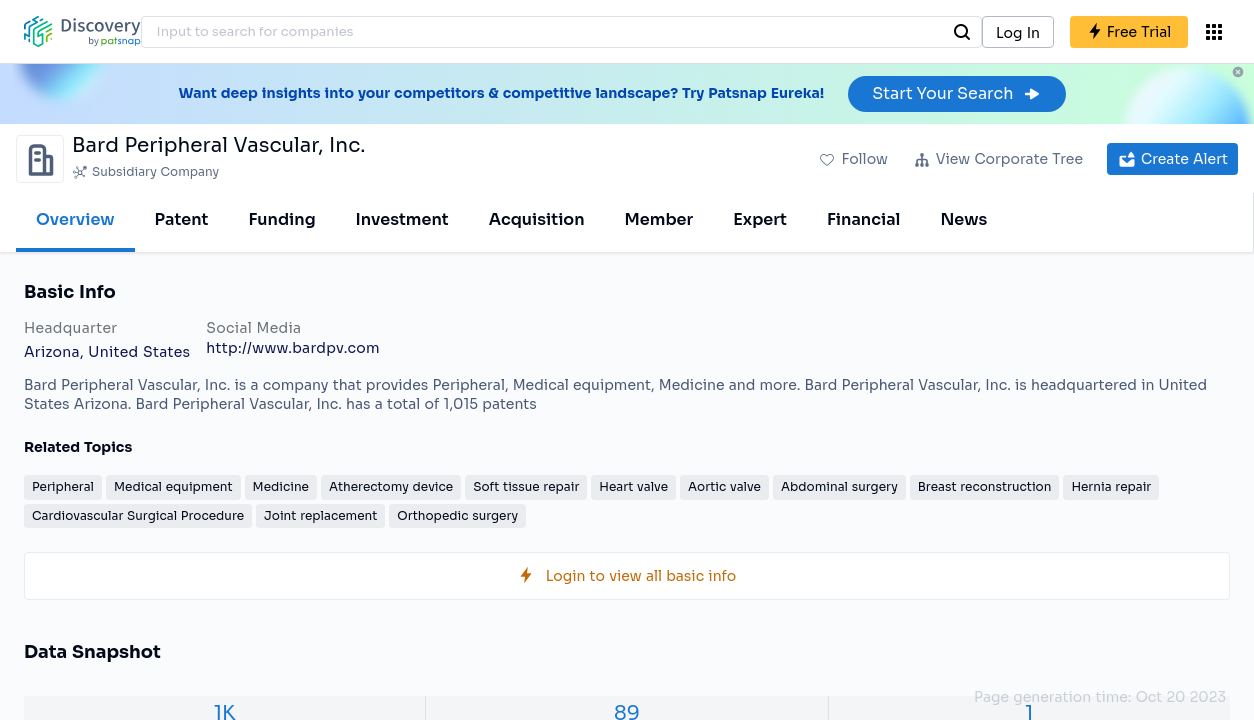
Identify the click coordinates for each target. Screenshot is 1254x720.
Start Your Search (956, 93)
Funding (281, 219)
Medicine (281, 486)
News (963, 219)
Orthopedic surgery (457, 515)
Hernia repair (1111, 486)
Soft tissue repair (526, 486)
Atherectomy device (391, 486)
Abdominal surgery (839, 486)
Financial (863, 219)
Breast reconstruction (985, 486)
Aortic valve (724, 486)
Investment (402, 219)
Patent (182, 219)
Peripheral (63, 486)
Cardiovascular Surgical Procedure (138, 515)
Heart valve (633, 486)
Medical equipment (173, 486)
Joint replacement (320, 515)
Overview (75, 219)
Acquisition (537, 219)
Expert (760, 219)
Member (659, 219)
